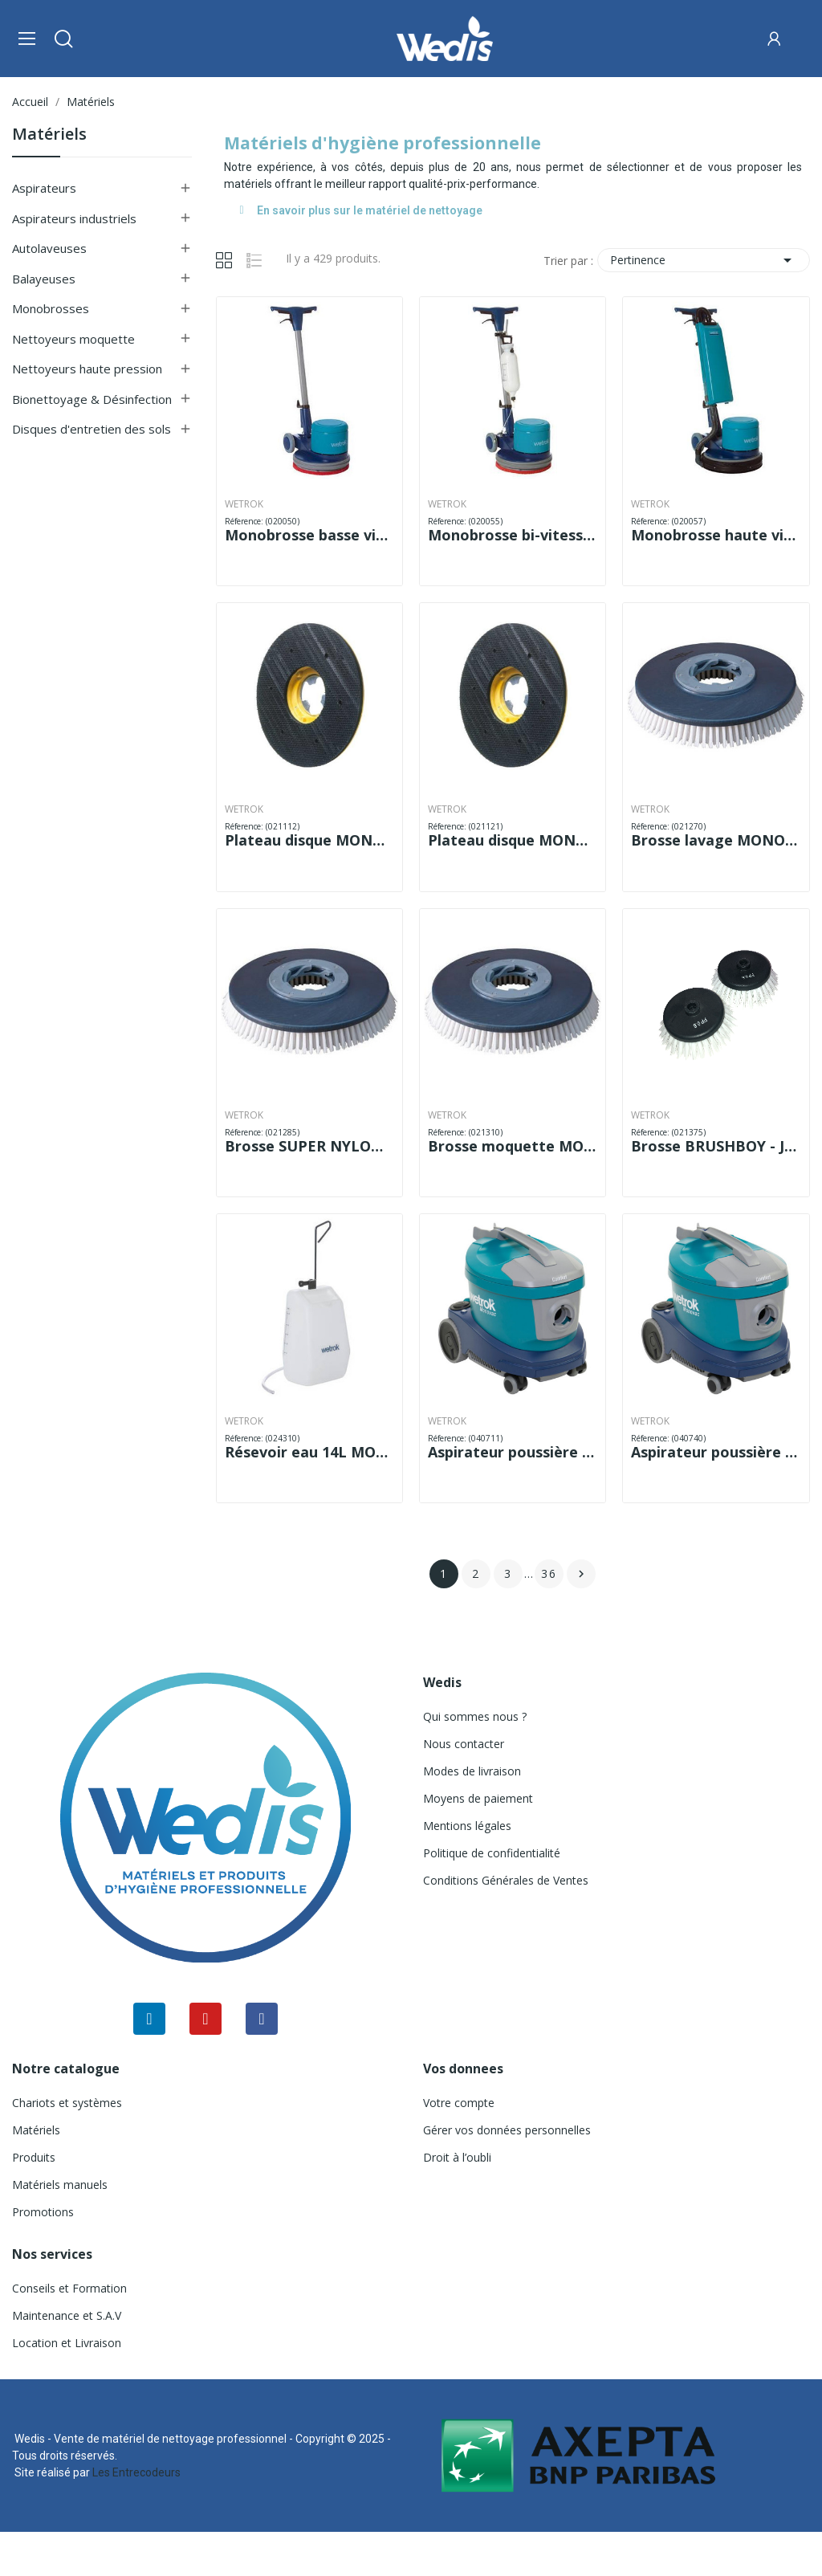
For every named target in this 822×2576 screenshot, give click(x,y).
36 (549, 1573)
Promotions (43, 2211)
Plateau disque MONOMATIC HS (512, 840)
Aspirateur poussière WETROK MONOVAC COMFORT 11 (715, 1451)
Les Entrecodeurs (136, 2472)
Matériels (49, 135)
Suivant (581, 1574)
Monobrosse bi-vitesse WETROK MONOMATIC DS (512, 534)
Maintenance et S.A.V (66, 2315)
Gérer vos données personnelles (507, 2130)
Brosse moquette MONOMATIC (512, 1146)
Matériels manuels (60, 2184)
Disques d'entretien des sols (91, 429)
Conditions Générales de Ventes (505, 1880)
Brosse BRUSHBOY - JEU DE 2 (715, 1146)
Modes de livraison (472, 1771)
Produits (33, 2157)
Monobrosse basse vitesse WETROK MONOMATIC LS (309, 534)
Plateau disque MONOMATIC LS (309, 840)
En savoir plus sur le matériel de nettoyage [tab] (361, 210)
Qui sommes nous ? (475, 1716)
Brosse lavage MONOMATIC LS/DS (715, 840)
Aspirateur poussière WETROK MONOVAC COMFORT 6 (512, 1451)
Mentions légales (467, 1825)
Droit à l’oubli (457, 2157)
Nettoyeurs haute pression (87, 369)
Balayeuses (43, 279)
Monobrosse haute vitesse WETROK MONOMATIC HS (715, 534)
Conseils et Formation (69, 2288)
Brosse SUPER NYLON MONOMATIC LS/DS (309, 1146)
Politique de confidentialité (491, 1853)
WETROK (244, 504)
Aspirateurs (44, 188)
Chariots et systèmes (67, 2102)
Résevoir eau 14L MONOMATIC (309, 1451)
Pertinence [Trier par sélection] (703, 260)
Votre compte (458, 2102)
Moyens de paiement (478, 1798)
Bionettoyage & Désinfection (92, 399)
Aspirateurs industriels (74, 218)
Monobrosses (50, 308)
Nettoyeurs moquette (73, 339)
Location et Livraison (66, 2342)
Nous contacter (463, 1743)
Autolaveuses (49, 248)
